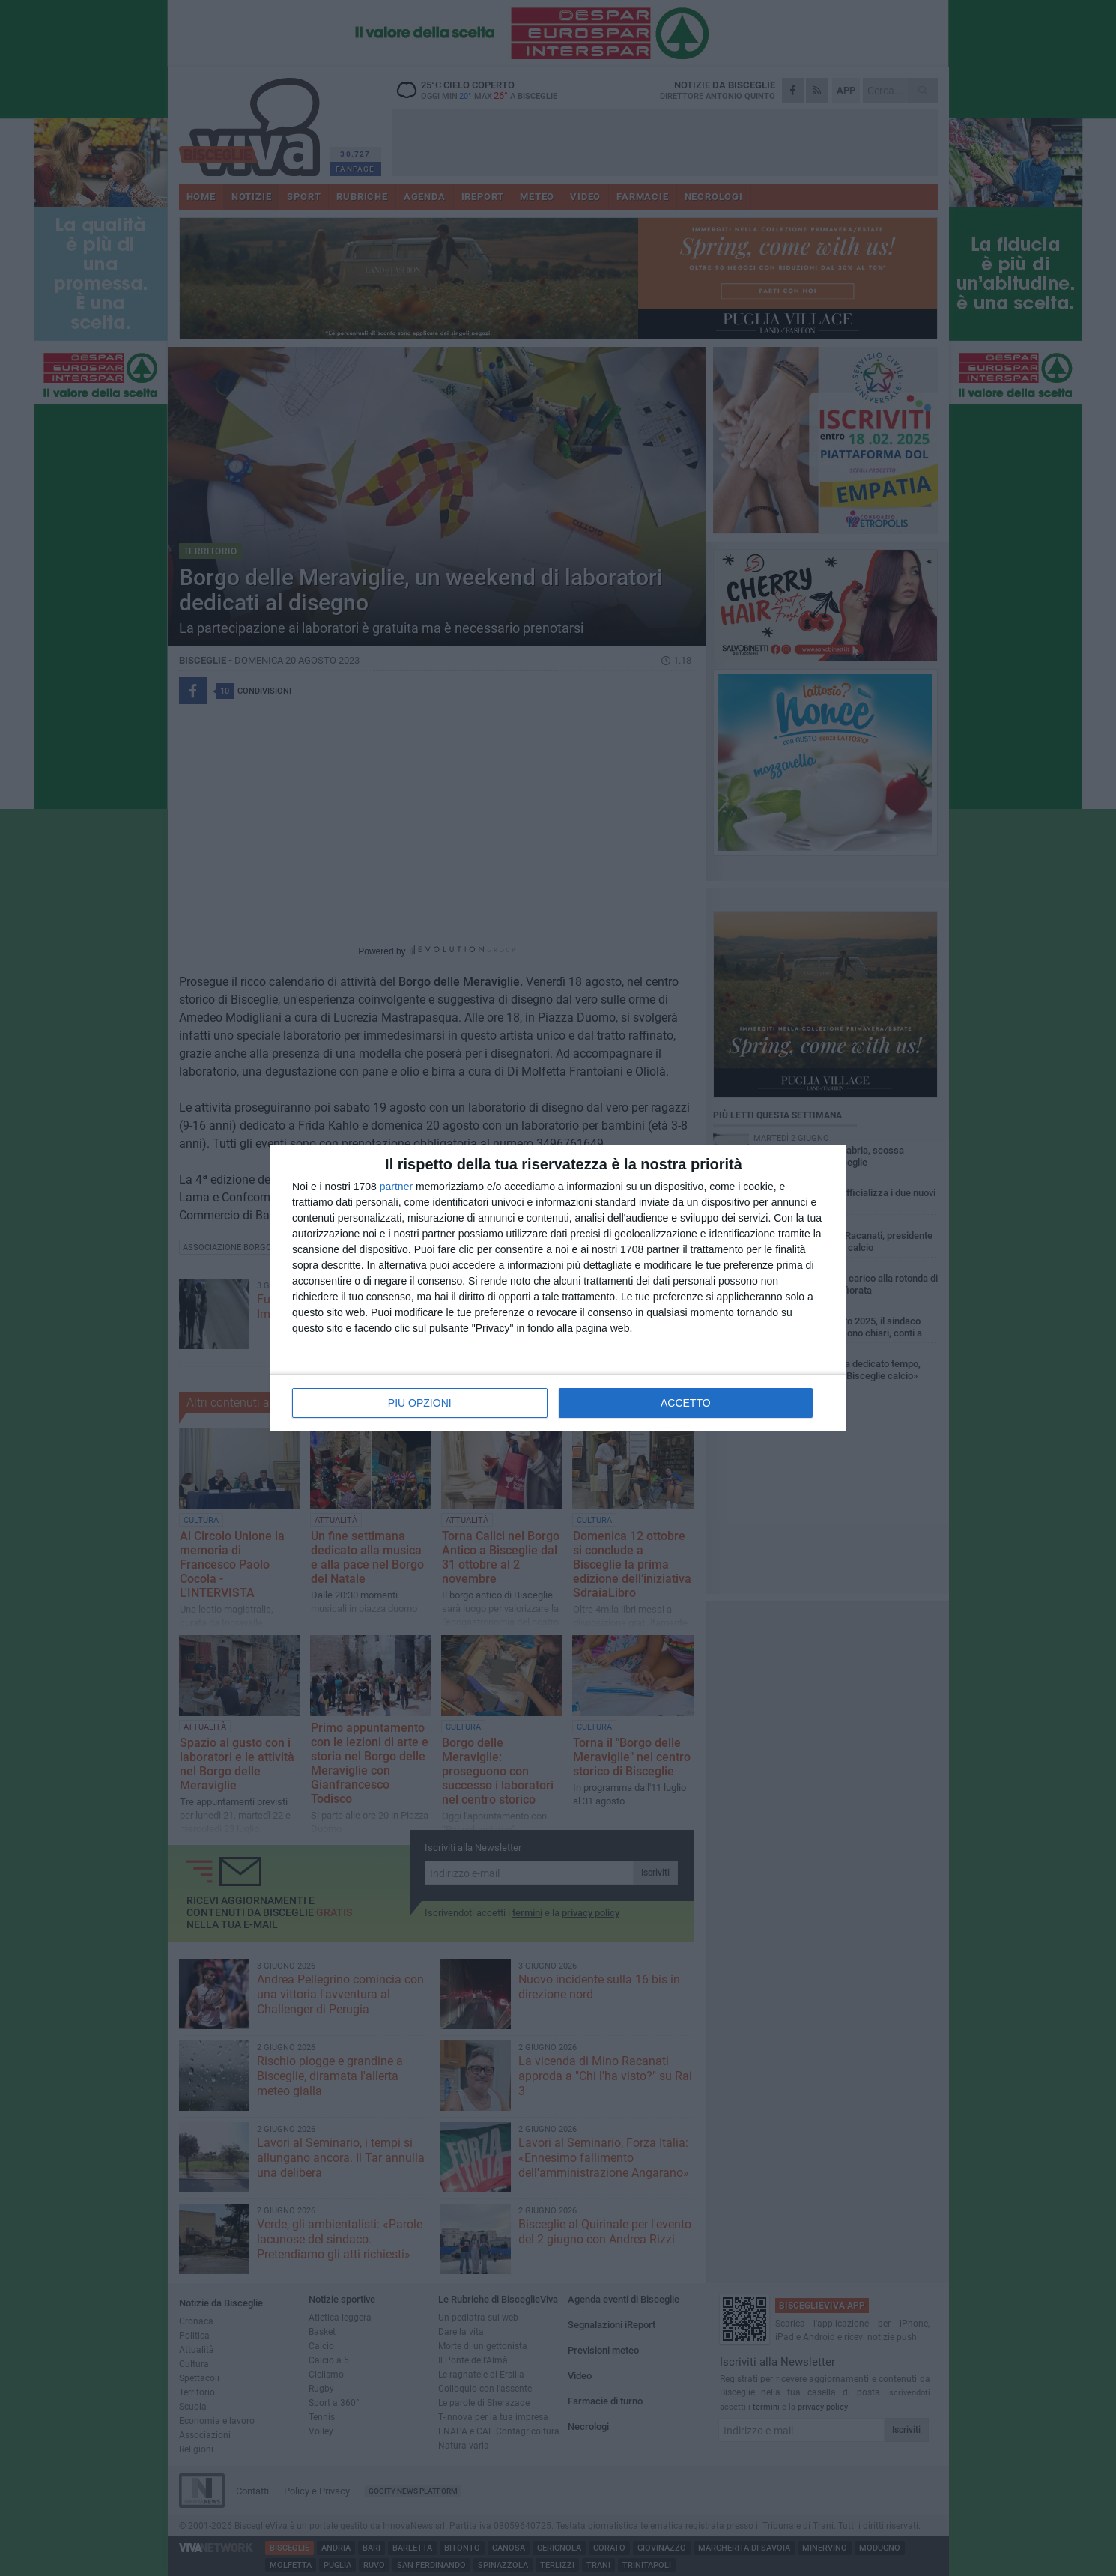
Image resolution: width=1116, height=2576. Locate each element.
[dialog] (558, 1288)
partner (396, 1186)
